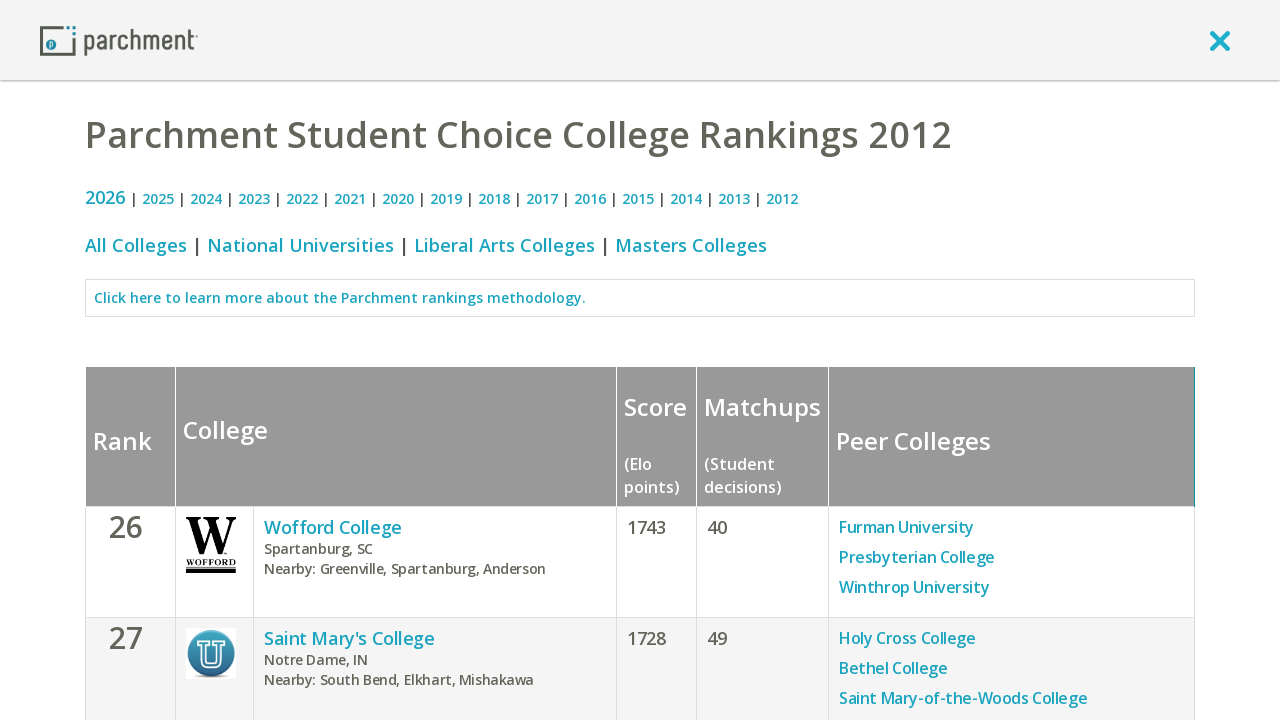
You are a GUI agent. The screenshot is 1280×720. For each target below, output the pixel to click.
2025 (158, 198)
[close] (1220, 40)
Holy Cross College (907, 638)
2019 (446, 198)
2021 (350, 198)
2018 (494, 198)
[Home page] (119, 39)
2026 (107, 197)
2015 (638, 198)
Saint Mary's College (349, 638)
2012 (782, 198)
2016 (590, 198)
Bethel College (893, 668)
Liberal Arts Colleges (504, 245)
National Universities (300, 245)
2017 (542, 198)
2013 (734, 198)
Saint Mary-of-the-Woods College (963, 698)
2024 (206, 198)
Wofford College (333, 527)
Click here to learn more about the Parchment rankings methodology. (340, 297)
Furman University (906, 527)
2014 (686, 198)
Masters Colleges (691, 245)
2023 (254, 198)
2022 (302, 198)
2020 (398, 198)
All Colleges (136, 245)
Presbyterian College (917, 557)
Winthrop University (914, 587)
